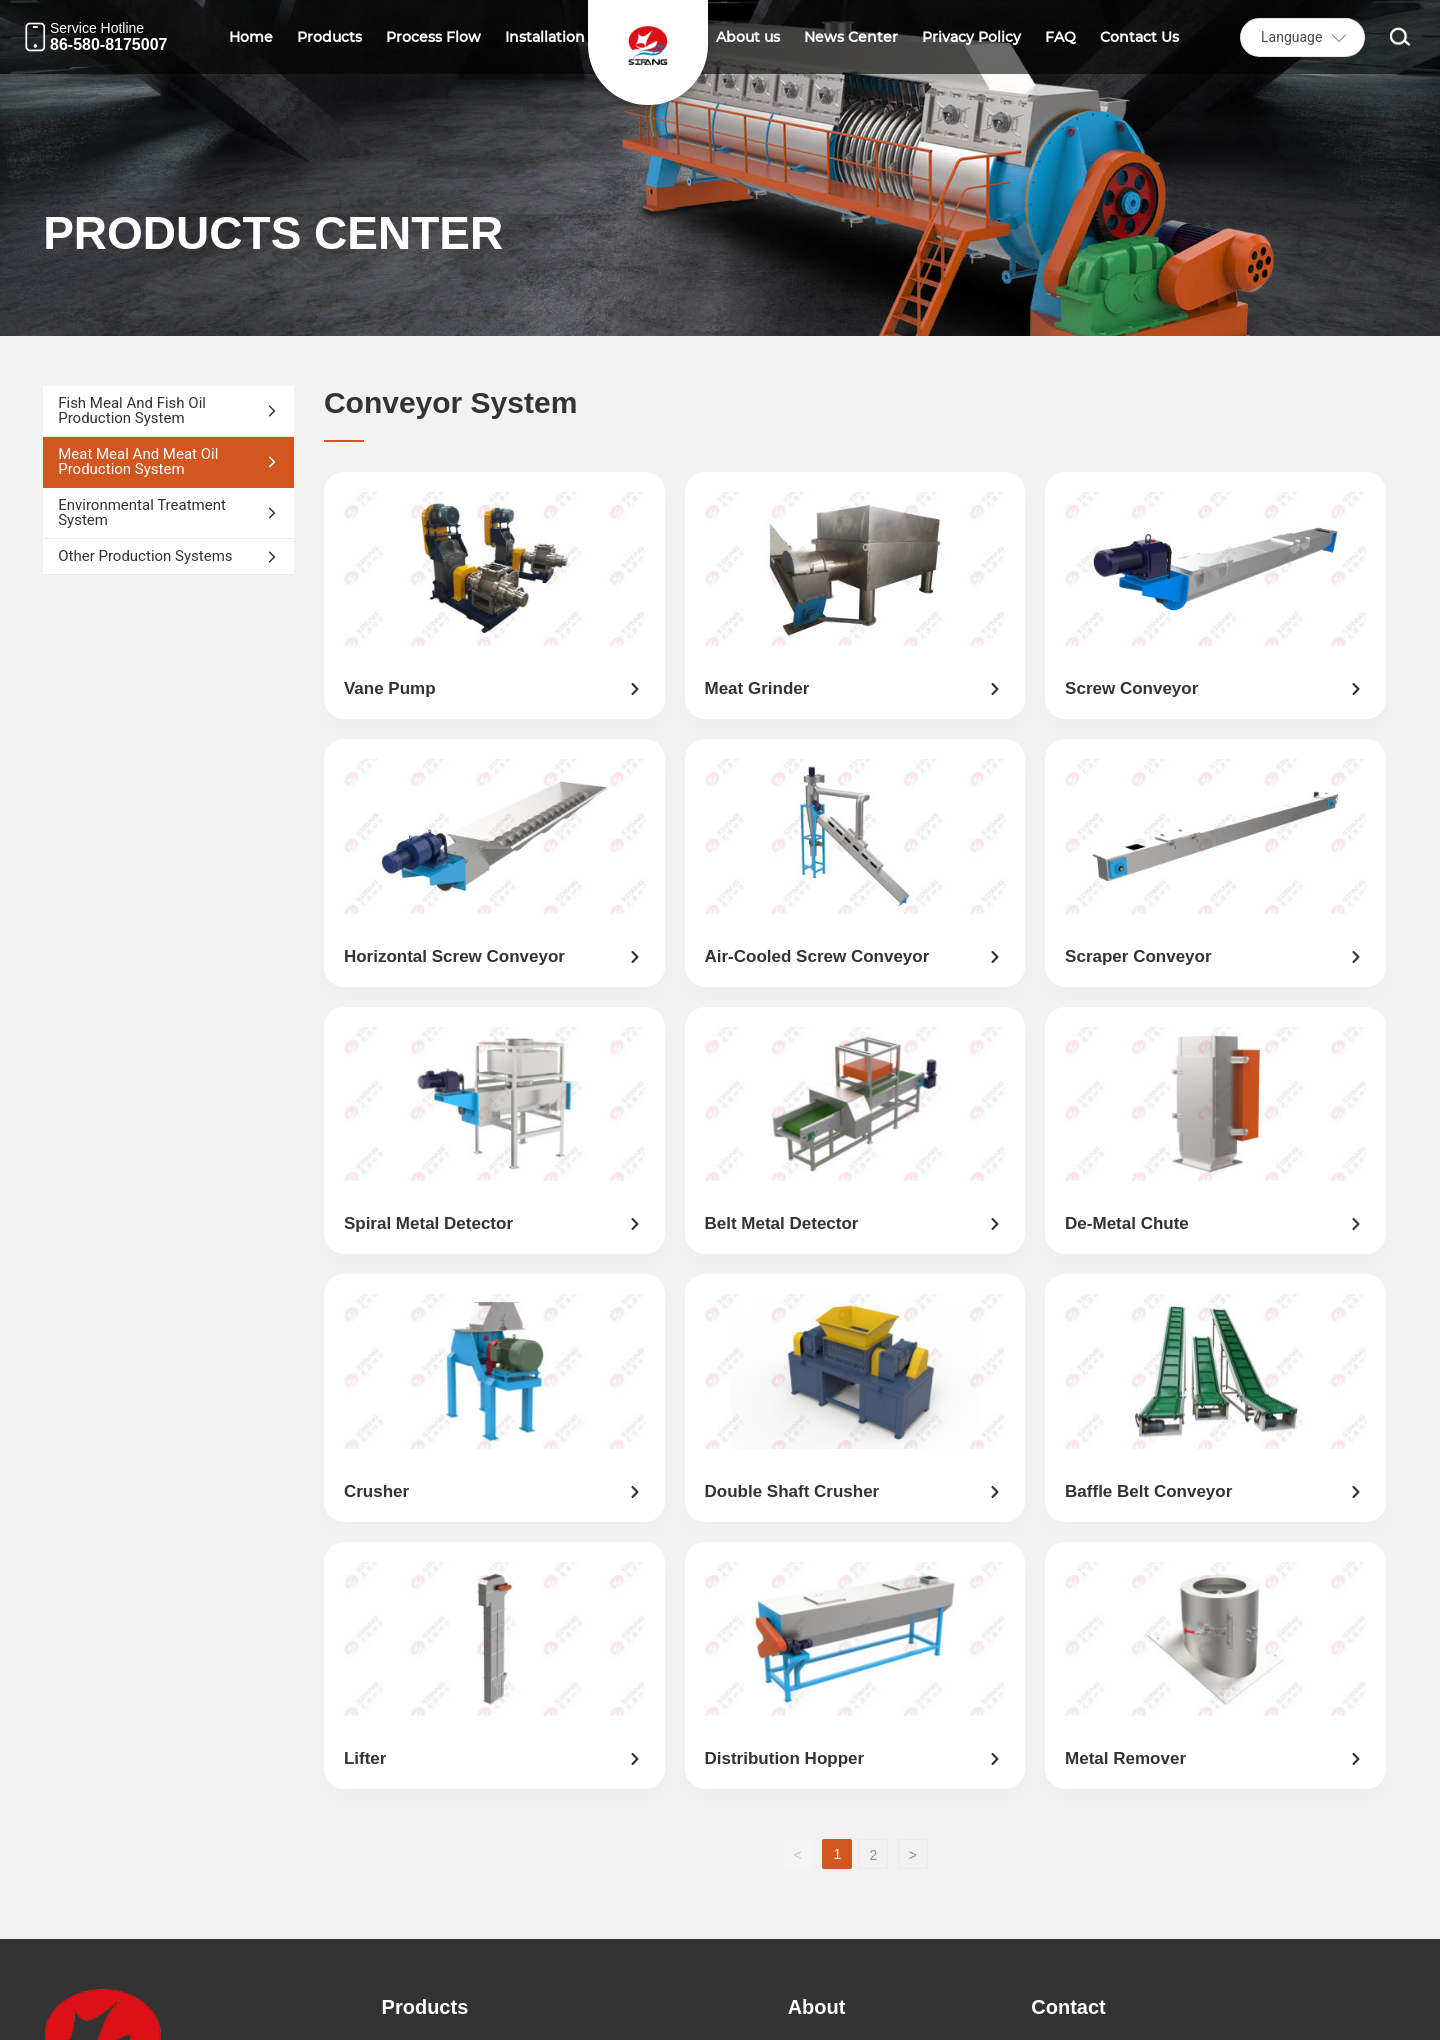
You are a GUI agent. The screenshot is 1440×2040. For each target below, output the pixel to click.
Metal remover (1125, 1758)
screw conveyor (1131, 688)
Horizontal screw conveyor (454, 956)
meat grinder (757, 688)
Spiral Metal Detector (428, 1223)
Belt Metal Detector (782, 1223)
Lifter (365, 1758)
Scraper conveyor (1138, 956)
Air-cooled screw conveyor (817, 956)
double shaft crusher (792, 1491)
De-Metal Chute (1127, 1223)
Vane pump (390, 688)
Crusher (376, 1491)
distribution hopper (785, 1758)
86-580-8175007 (108, 44)
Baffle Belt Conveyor (1148, 1491)
